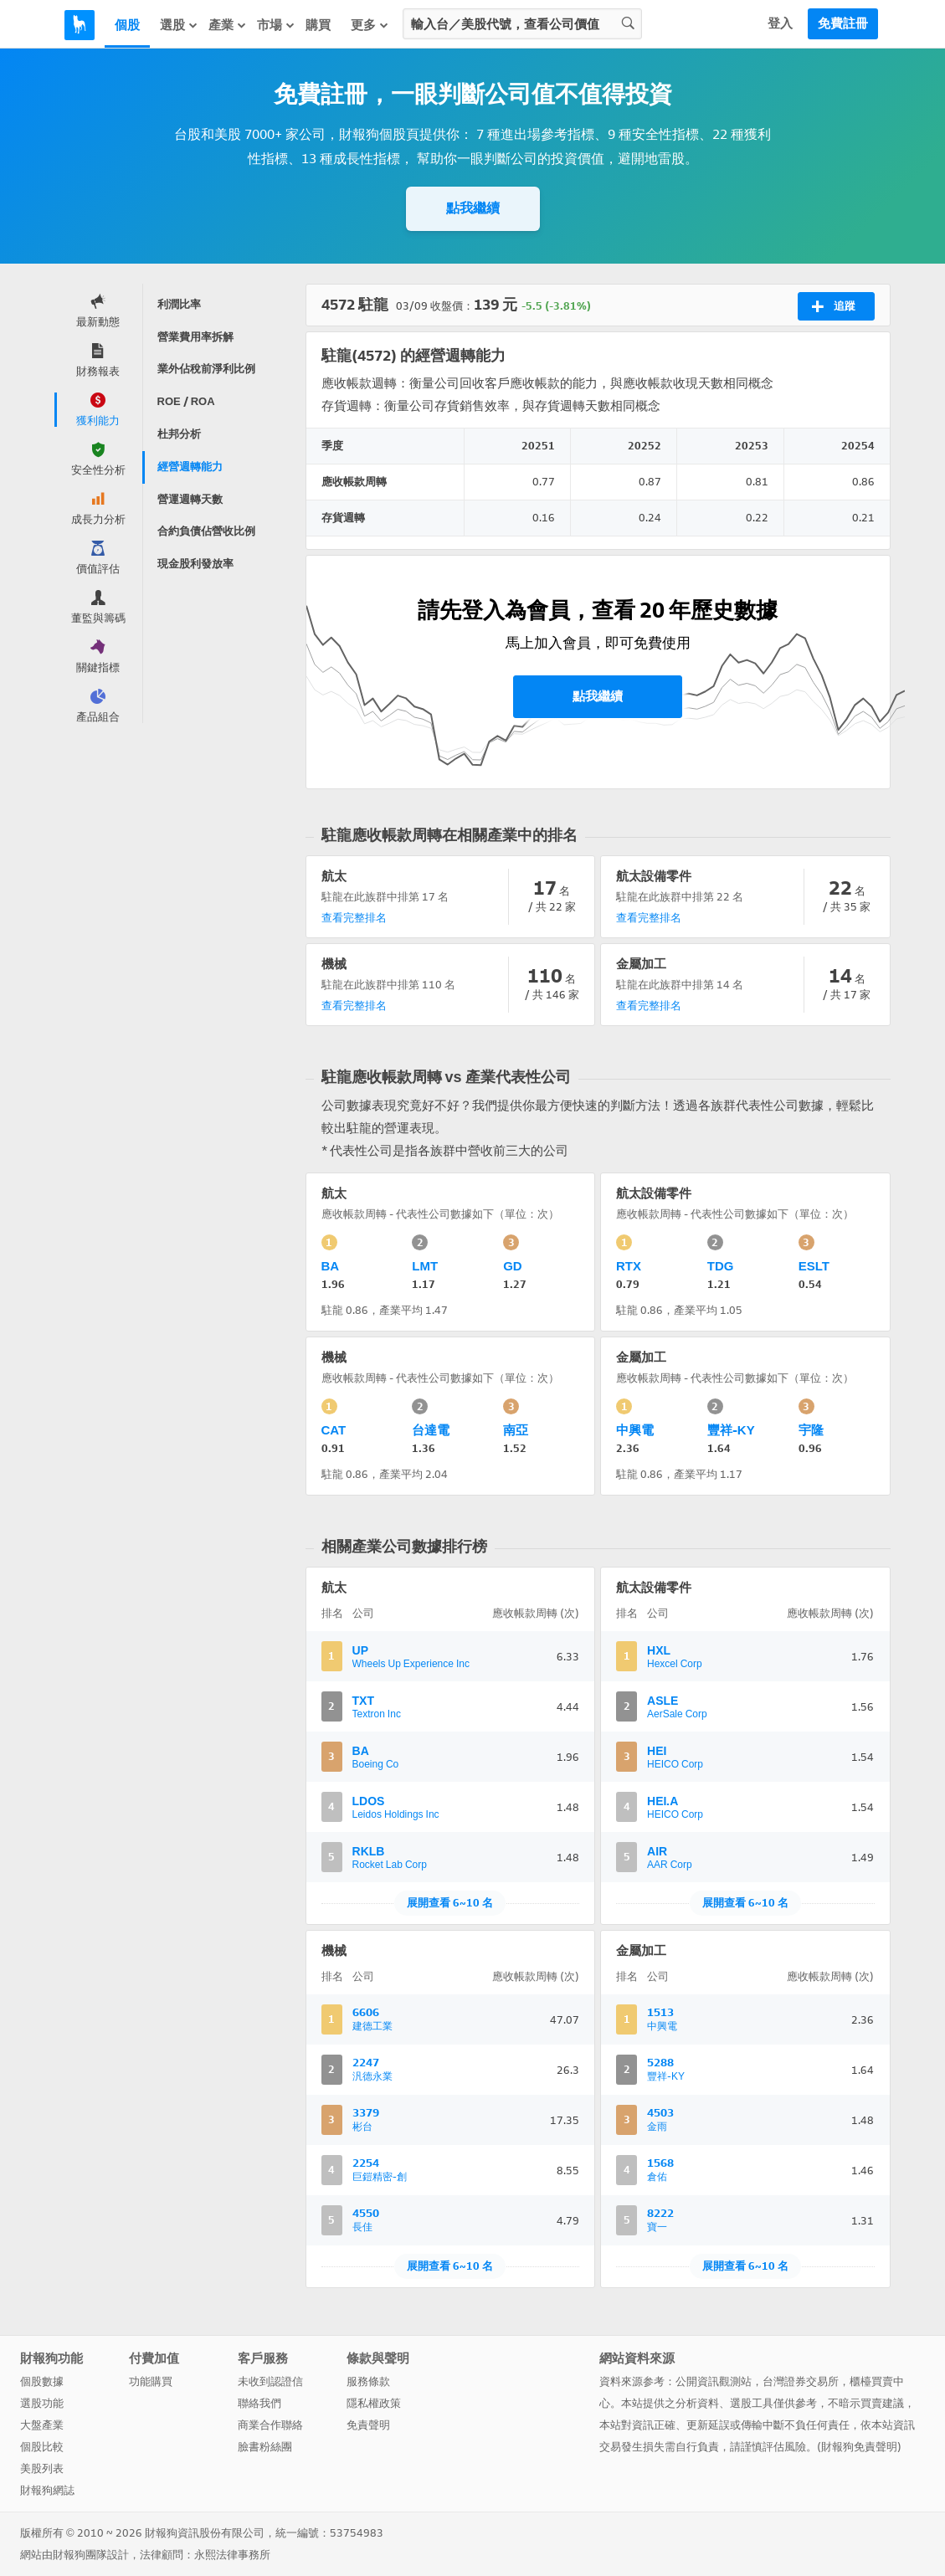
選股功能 (42, 2403)
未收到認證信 (270, 2381)
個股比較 (42, 2446)
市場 (276, 25)
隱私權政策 (374, 2403)
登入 (780, 23)
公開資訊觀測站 (713, 2381)
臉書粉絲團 (265, 2446)
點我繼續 (473, 208)
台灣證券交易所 (801, 2381)
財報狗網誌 (47, 2490)
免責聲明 (368, 2425)
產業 (227, 25)
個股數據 (42, 2381)
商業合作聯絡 (270, 2425)
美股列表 (42, 2468)
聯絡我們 (259, 2403)
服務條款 (368, 2381)
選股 (179, 25)
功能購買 (150, 2381)
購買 (318, 25)
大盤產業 (42, 2425)
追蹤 (833, 306)
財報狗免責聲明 (859, 2446)
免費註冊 (843, 23)
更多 (370, 25)
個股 (127, 25)
